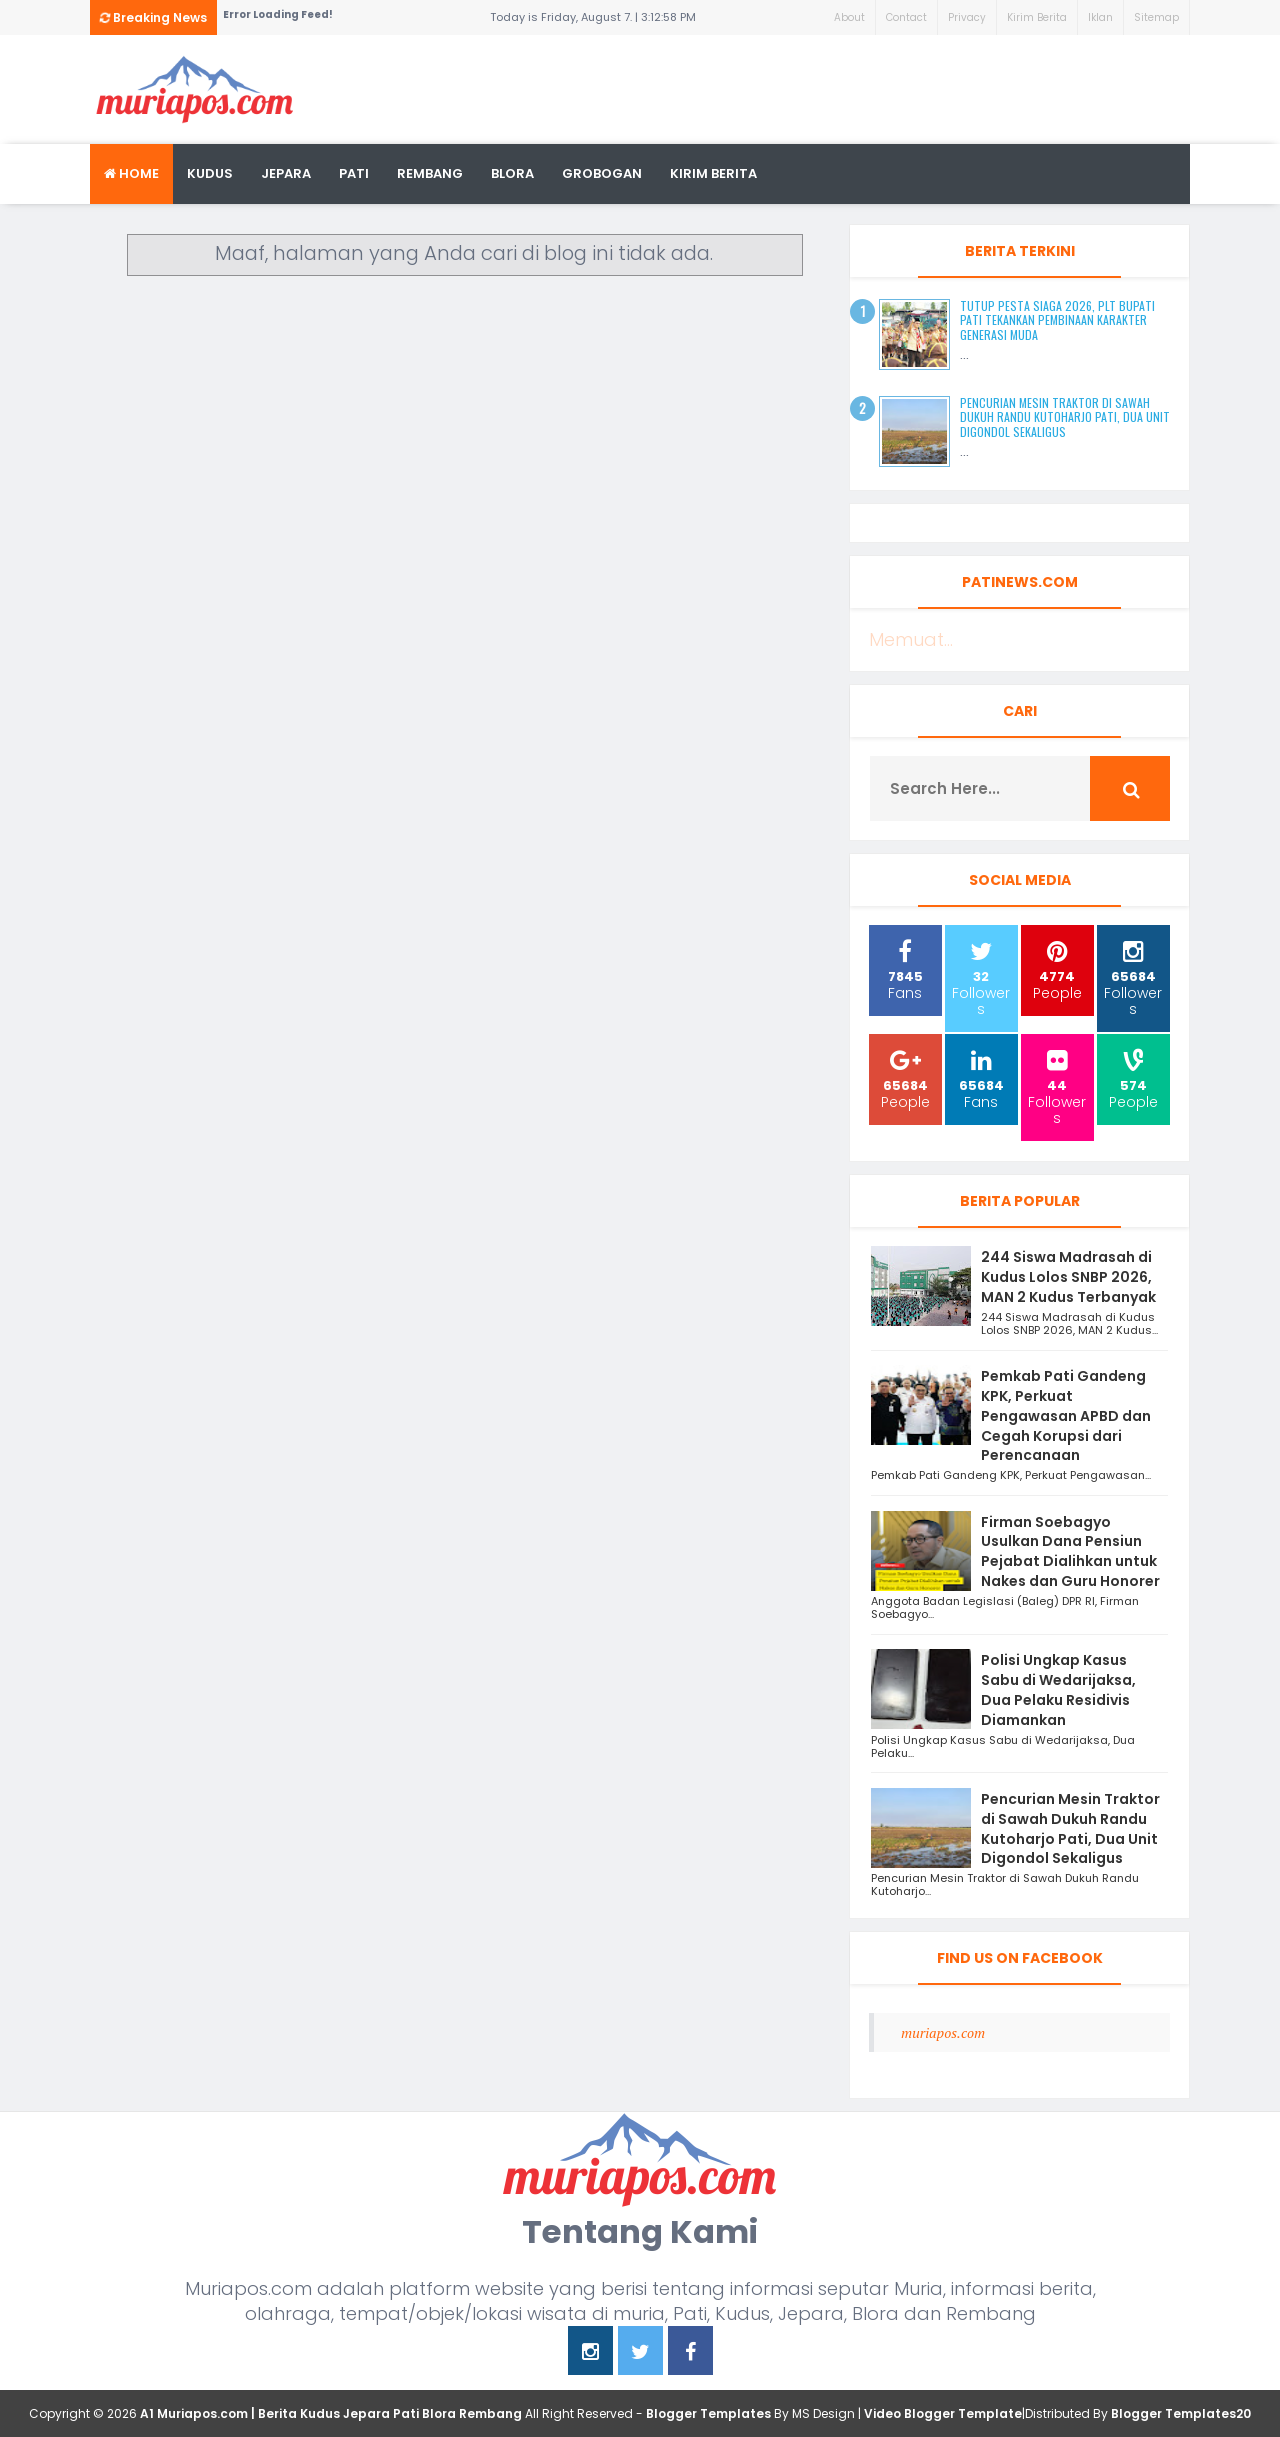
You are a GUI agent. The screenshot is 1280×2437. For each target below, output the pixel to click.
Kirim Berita (1037, 17)
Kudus (210, 173)
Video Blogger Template (943, 2413)
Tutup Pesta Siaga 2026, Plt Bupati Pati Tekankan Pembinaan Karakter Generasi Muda (1057, 320)
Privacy (967, 17)
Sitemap (1156, 17)
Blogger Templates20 (1181, 2413)
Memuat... (911, 639)
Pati (354, 173)
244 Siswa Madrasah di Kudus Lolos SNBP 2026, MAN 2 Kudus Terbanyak (1068, 1277)
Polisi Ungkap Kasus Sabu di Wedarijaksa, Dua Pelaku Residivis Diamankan (1058, 1689)
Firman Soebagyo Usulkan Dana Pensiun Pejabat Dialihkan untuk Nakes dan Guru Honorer (1070, 1551)
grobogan (602, 173)
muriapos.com (943, 2032)
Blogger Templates (708, 2413)
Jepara (286, 173)
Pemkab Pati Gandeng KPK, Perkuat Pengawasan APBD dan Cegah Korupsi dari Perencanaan (1066, 1415)
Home (131, 173)
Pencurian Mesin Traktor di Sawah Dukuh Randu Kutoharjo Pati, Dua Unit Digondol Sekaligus (1065, 417)
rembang (430, 173)
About (849, 17)
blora (512, 173)
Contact (906, 17)
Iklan (1100, 17)
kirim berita (713, 173)
